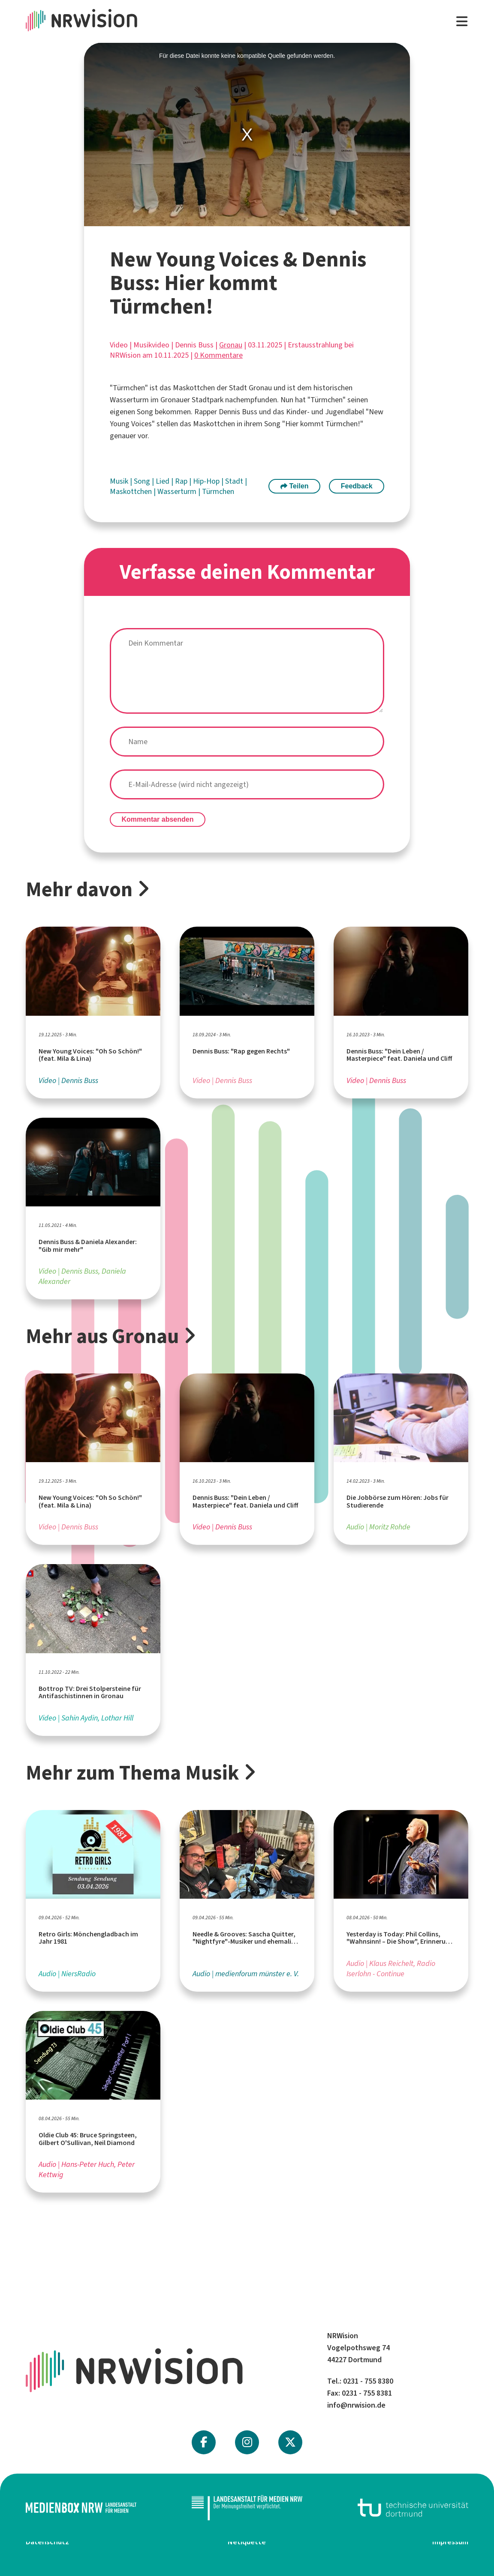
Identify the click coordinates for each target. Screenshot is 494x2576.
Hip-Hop (207, 481)
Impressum (450, 2542)
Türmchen (218, 491)
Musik (120, 481)
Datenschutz (47, 2542)
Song (143, 481)
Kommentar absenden (157, 819)
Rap (182, 481)
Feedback (357, 486)
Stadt (235, 481)
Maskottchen (132, 491)
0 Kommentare (218, 355)
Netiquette (247, 2542)
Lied (163, 481)
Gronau (230, 345)
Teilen (294, 486)
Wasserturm (177, 491)
